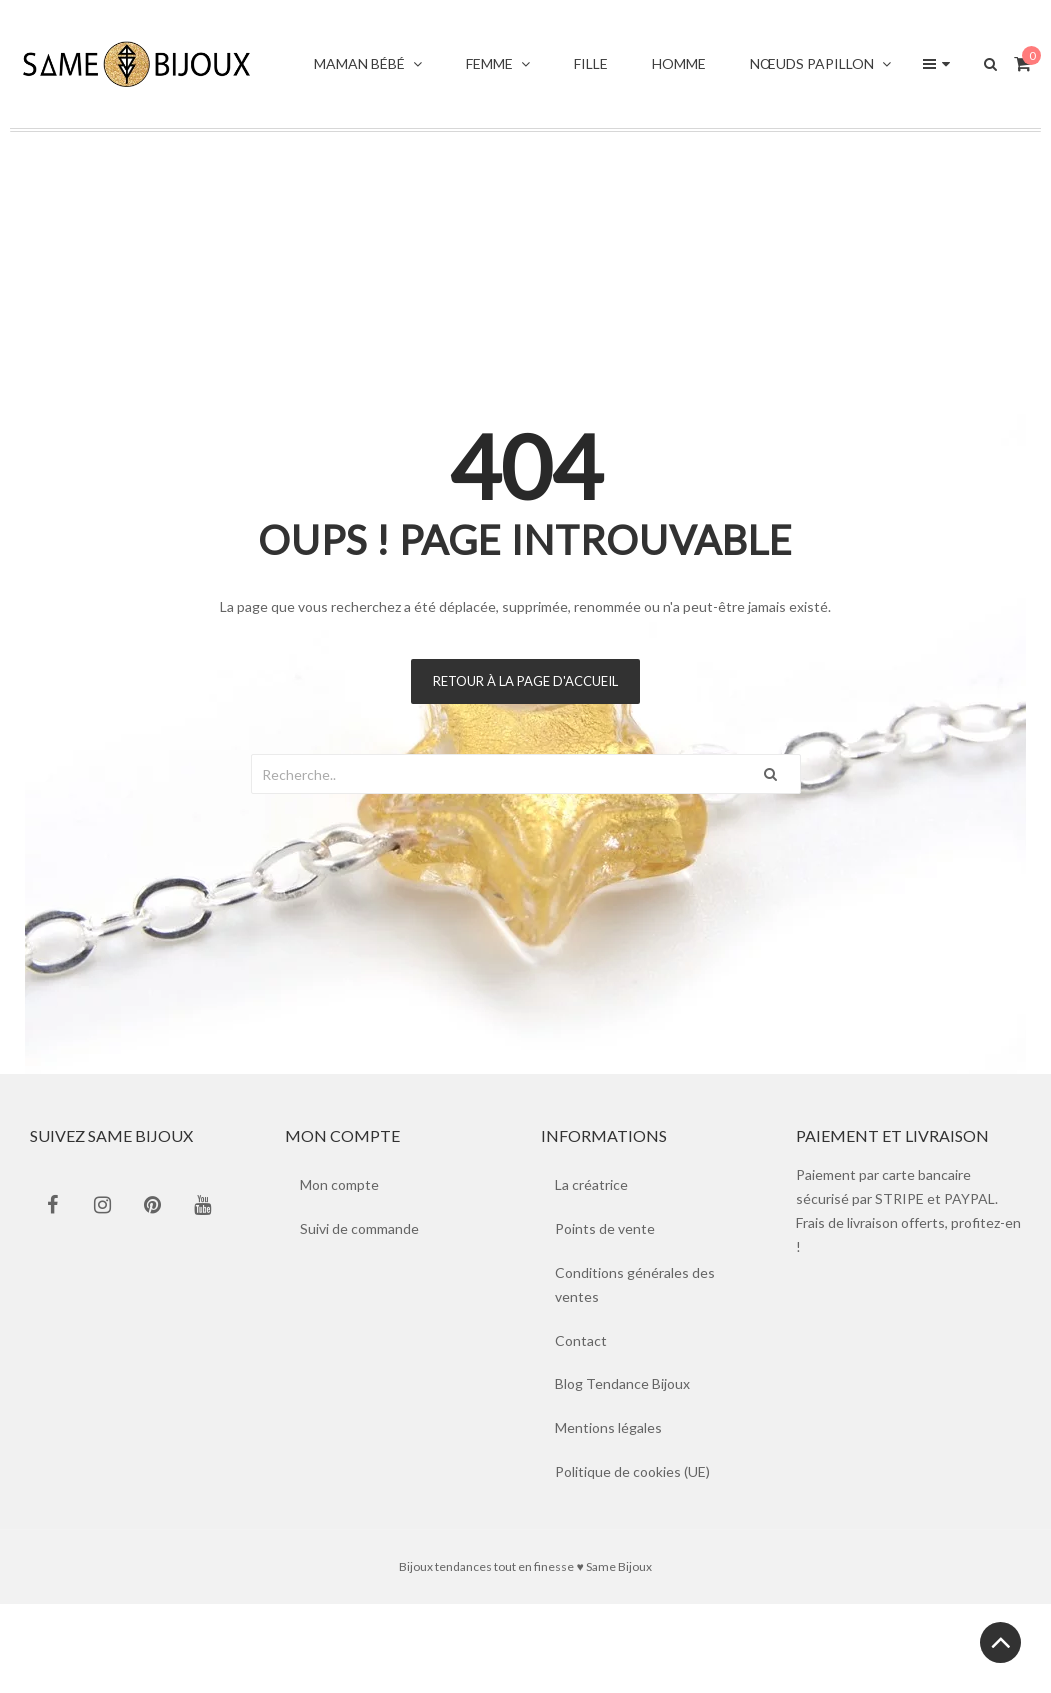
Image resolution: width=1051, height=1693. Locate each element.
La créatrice (592, 1184)
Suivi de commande (359, 1228)
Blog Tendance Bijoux (623, 1384)
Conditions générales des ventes (636, 1284)
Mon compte (339, 1184)
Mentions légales (609, 1428)
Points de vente (606, 1228)
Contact (582, 1340)
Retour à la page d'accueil (525, 681)
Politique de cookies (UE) (633, 1472)
